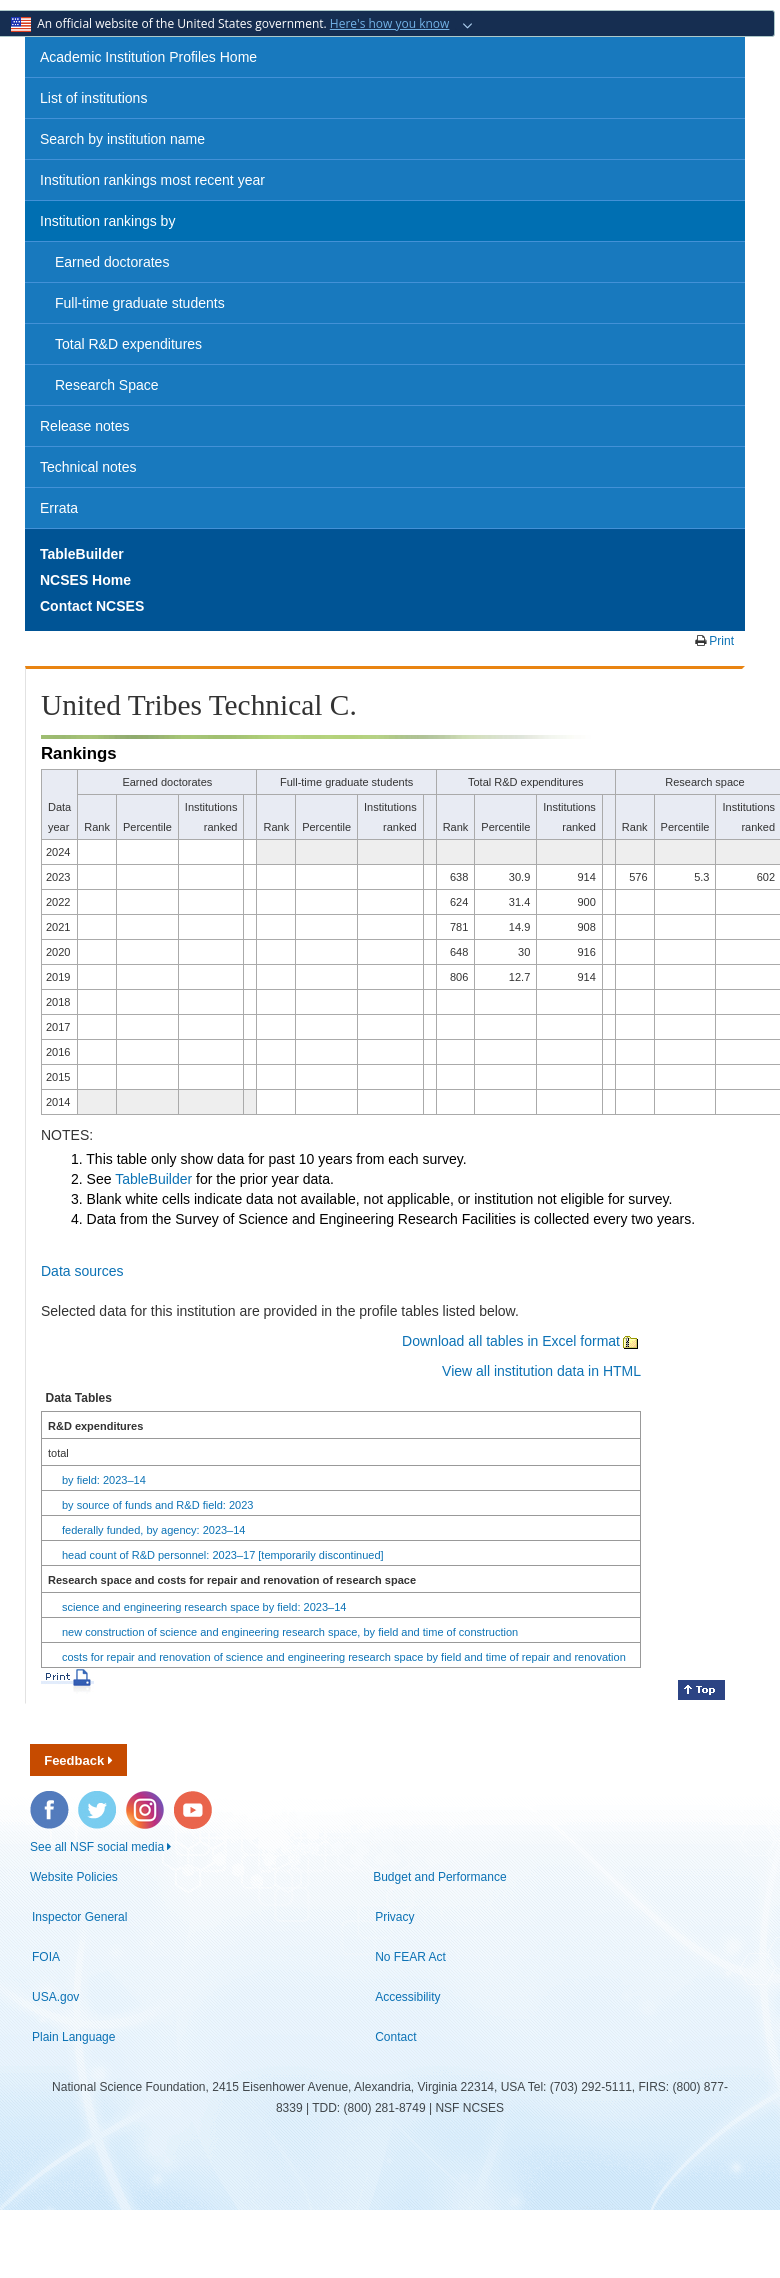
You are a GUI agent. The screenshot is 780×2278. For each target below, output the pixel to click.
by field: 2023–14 (104, 1480)
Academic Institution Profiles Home (148, 57)
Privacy (394, 1917)
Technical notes (88, 467)
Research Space (107, 385)
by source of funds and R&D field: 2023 (157, 1505)
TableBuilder (153, 1179)
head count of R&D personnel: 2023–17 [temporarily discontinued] (223, 1555)
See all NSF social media (100, 1847)
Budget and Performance (439, 1877)
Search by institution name (122, 139)
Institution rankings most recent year (152, 180)
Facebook (50, 1801)
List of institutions (93, 98)
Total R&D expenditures (128, 344)
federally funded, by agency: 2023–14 (153, 1530)
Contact (395, 2037)
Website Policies (74, 1877)
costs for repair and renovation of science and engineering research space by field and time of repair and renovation (344, 1657)
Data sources (82, 1271)
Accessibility (407, 1997)
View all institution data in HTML (541, 1371)
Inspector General (79, 1917)
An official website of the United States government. (232, 23)
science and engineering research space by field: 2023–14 (204, 1607)
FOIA (46, 1957)
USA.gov (55, 1997)
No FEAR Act (410, 1957)
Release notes (85, 426)
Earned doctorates (112, 262)
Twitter (95, 1801)
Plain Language (73, 2037)
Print (720, 641)
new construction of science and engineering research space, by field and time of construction (290, 1632)
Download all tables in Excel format (521, 1341)
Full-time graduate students (140, 303)
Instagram (146, 1801)
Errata (59, 508)
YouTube (194, 1801)
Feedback (78, 1760)
